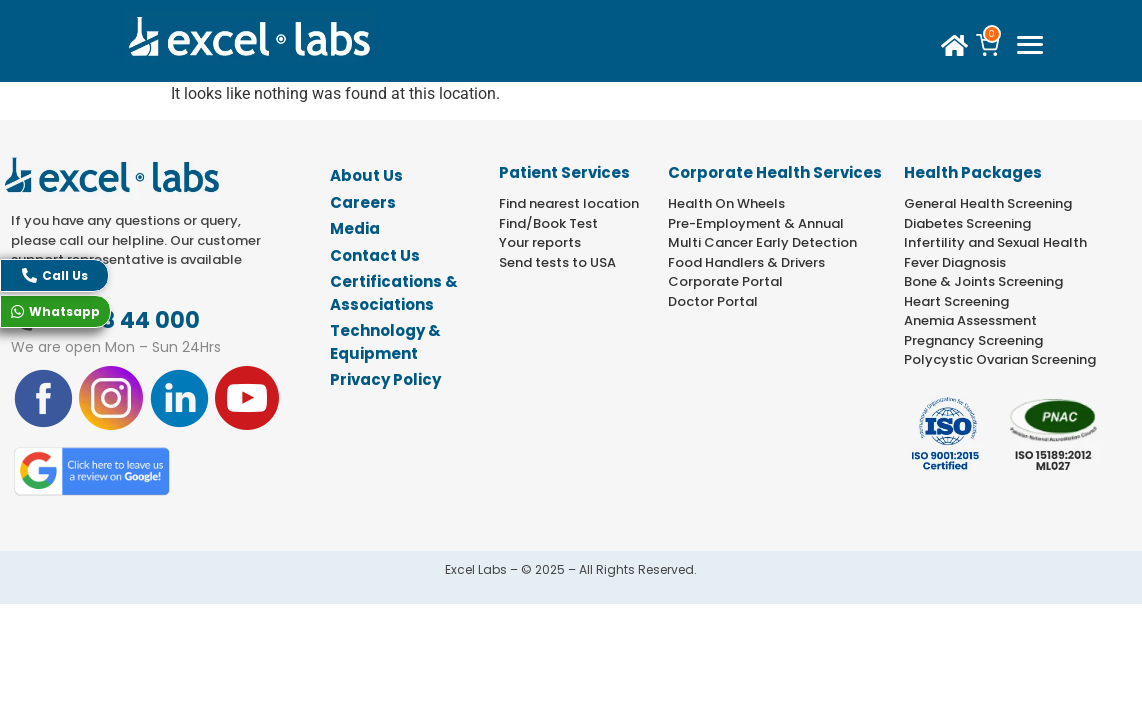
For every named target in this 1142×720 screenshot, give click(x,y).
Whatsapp (55, 311)
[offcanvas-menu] (1029, 46)
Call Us (55, 275)
